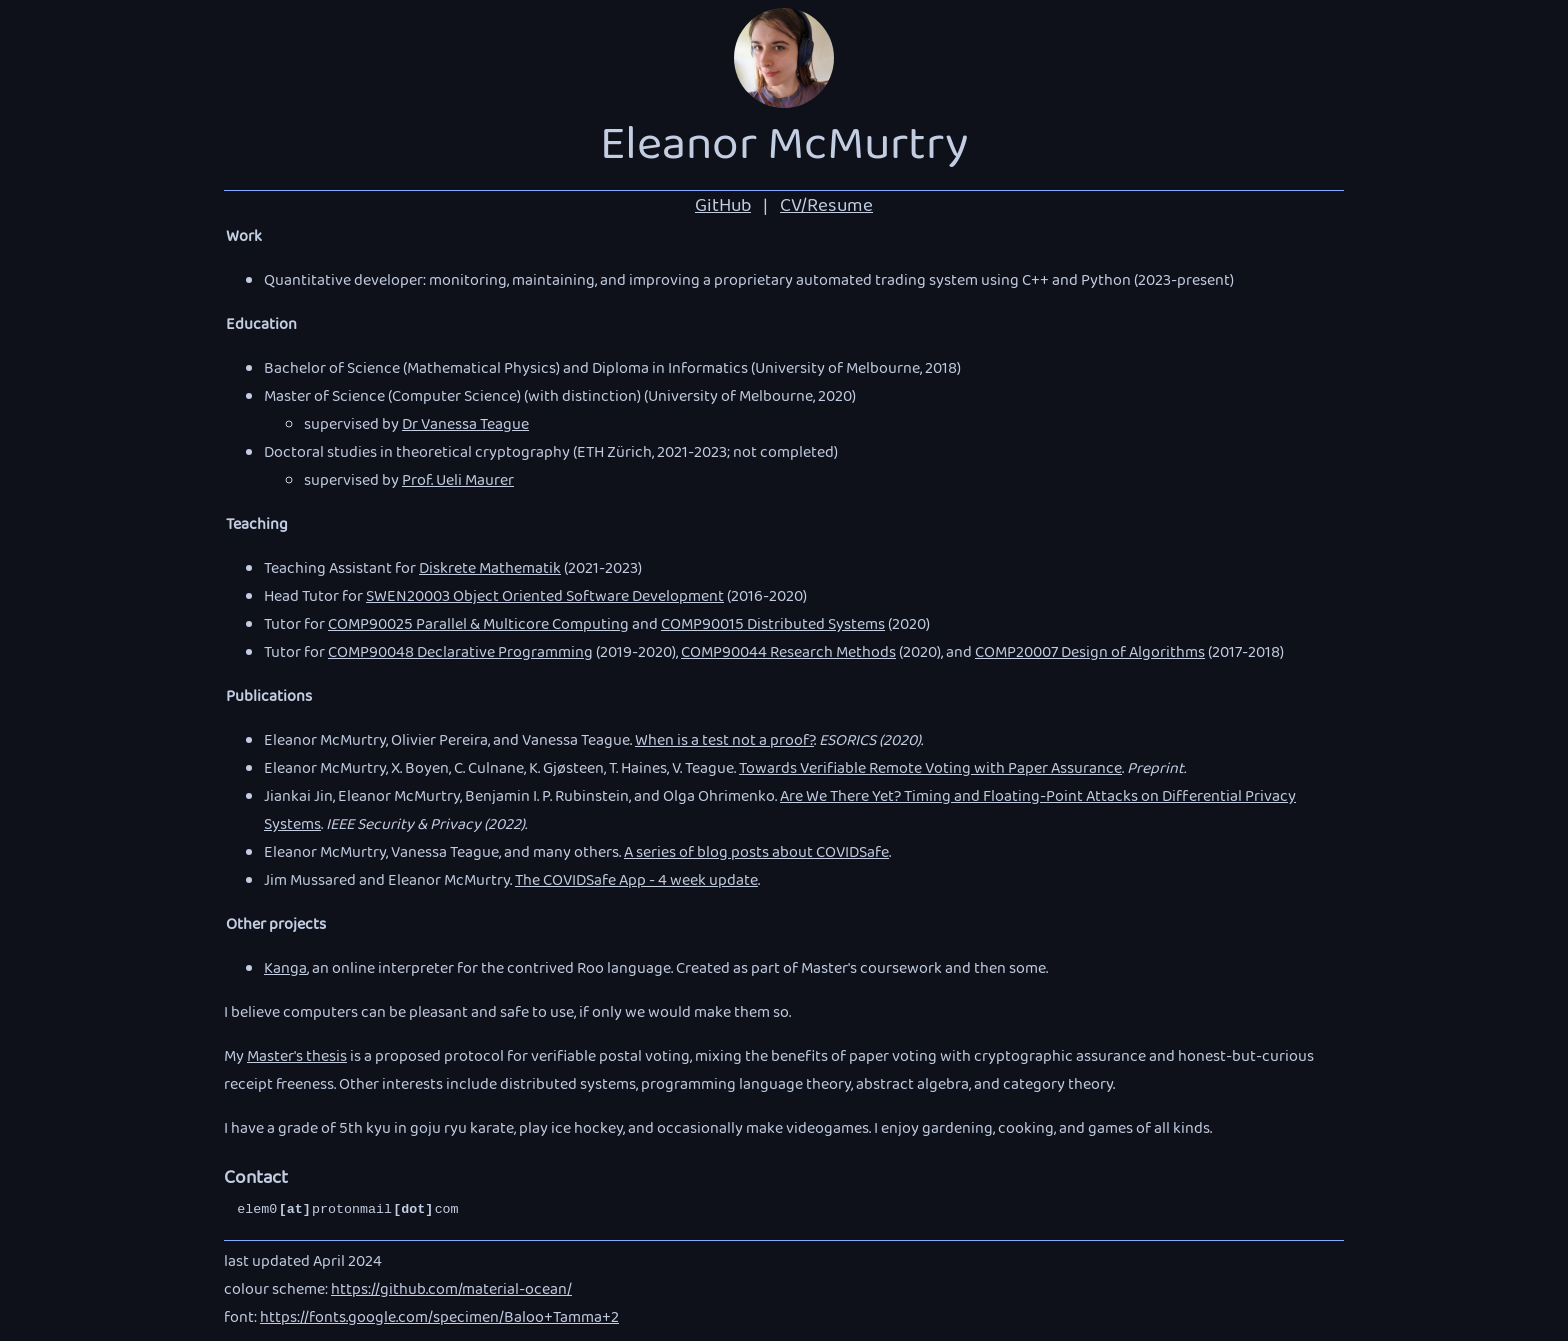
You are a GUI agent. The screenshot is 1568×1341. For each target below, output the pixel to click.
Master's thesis (297, 1058)
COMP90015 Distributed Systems (773, 626)
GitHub (723, 207)
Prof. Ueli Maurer (458, 482)
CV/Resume (826, 207)
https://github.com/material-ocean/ (451, 1291)
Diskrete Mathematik (490, 570)
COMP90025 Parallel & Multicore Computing (478, 626)
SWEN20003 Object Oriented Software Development (545, 598)
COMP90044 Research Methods (788, 654)
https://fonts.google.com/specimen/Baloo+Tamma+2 (439, 1319)
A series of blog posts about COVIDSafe (756, 854)
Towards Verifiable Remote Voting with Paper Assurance (930, 770)
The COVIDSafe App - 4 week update (636, 882)
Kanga (285, 970)
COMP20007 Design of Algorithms (1090, 654)
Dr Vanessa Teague (465, 426)
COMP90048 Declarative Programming (460, 654)
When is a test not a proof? (724, 742)
